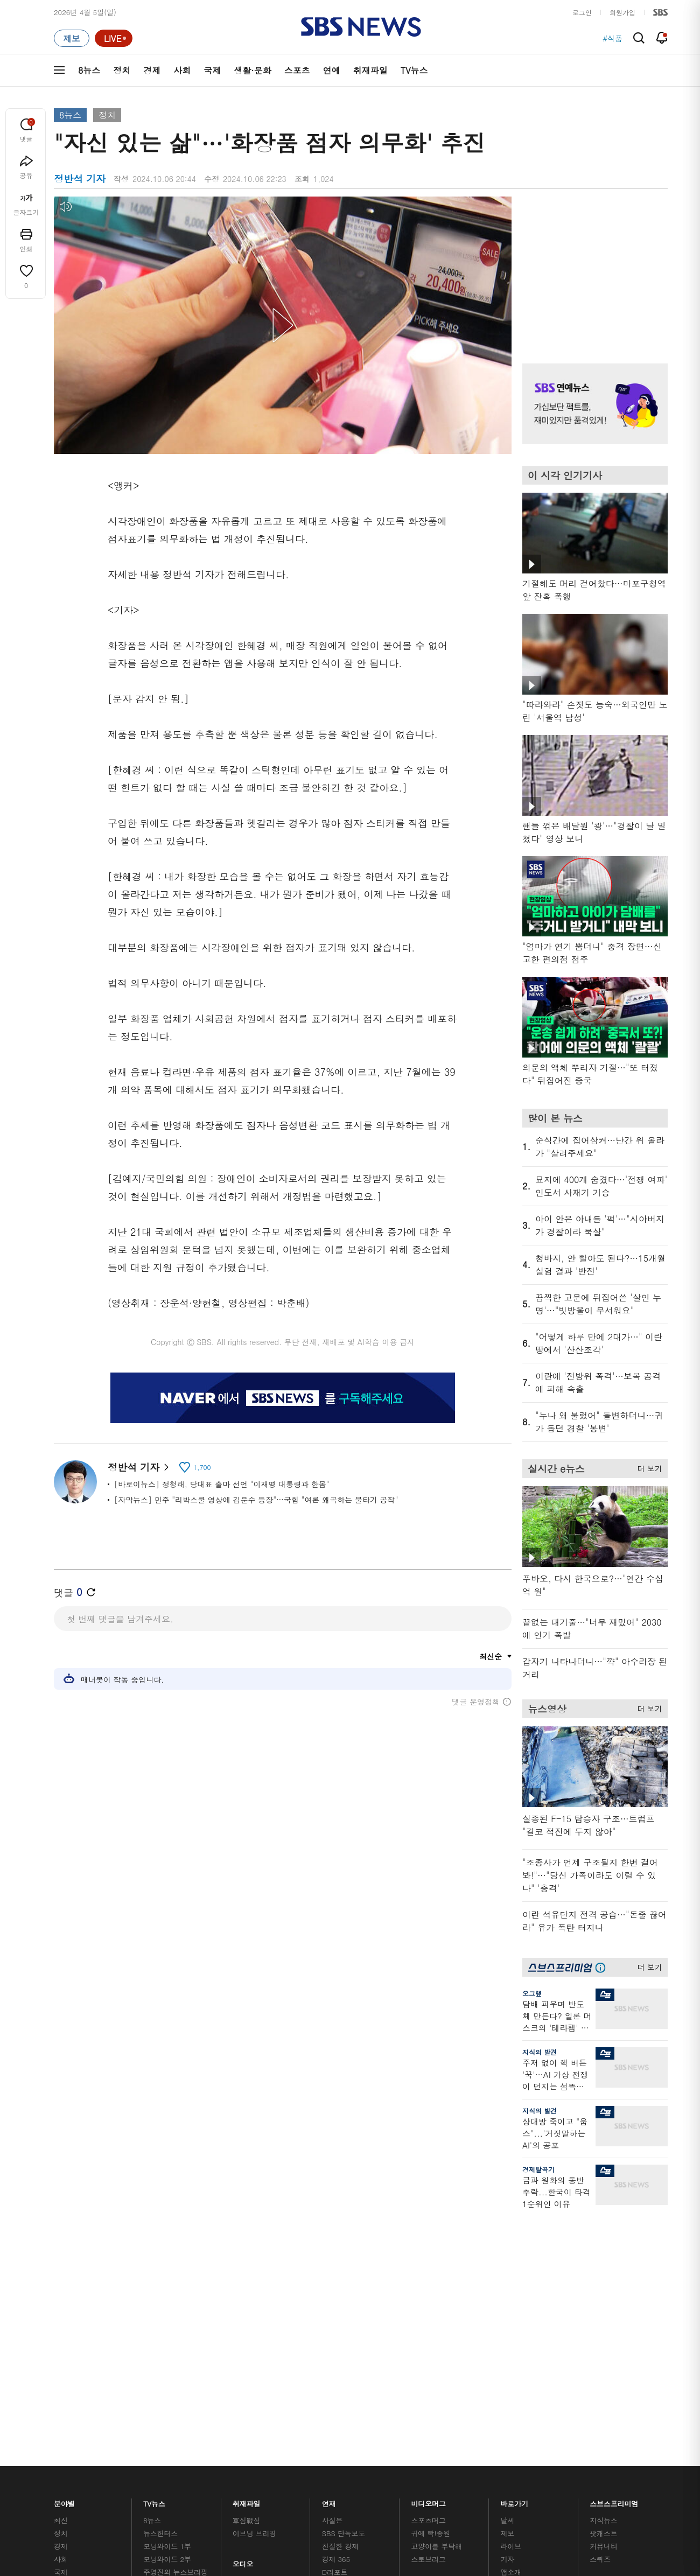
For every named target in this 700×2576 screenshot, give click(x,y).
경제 (151, 70)
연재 (329, 2221)
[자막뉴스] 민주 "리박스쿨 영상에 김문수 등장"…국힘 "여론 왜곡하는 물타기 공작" (256, 1499)
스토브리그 (428, 2279)
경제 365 (336, 2279)
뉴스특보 (157, 2344)
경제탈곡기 (538, 2169)
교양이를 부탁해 (436, 2267)
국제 (212, 70)
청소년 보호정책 (530, 2476)
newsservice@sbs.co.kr (370, 2466)
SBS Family (478, 2413)
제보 (507, 2254)
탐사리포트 (339, 2320)
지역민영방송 (547, 2413)
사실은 (332, 2241)
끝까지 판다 (340, 2340)
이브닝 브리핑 (254, 2254)
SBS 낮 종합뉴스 (259, 2340)
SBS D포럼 (611, 2340)
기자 (507, 2279)
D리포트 (335, 2292)
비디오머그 (428, 2221)
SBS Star (608, 2325)
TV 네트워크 (73, 2344)
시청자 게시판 (522, 2318)
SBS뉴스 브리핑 (258, 2327)
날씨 (507, 2241)
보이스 (243, 2314)
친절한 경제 (340, 2267)
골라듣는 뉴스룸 (258, 2301)
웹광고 (189, 2412)
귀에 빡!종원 (431, 2254)
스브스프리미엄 (614, 2221)
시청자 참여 (138, 2413)
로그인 (582, 12)
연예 (331, 70)
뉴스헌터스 (160, 2254)
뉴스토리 (157, 2331)
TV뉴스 (414, 70)
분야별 (64, 2221)
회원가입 (622, 12)
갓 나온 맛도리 (434, 2327)
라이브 (510, 2267)
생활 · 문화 (71, 2305)
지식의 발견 (539, 2051)
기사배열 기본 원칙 (471, 2476)
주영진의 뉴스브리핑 (175, 2292)
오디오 (243, 2282)
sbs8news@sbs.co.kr (377, 2450)
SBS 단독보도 (344, 2254)
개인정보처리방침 (244, 2412)
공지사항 (514, 2349)
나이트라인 (160, 2318)
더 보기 (647, 1466)
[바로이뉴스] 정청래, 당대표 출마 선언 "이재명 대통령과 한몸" (222, 1484)
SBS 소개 (75, 2413)
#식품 (612, 38)
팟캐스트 (603, 2254)
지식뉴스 (603, 2241)
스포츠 (297, 70)
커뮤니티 (603, 2267)
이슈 (61, 2357)
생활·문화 (252, 70)
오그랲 (532, 1993)
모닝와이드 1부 (167, 2267)
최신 (61, 2241)
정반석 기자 (138, 1467)
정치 (121, 70)
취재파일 (370, 70)
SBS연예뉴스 (615, 2309)
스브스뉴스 (428, 2307)
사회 (182, 70)
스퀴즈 (600, 2279)
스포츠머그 (428, 2241)
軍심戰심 (246, 2241)
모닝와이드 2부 (167, 2279)
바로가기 (514, 2221)
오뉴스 (153, 2305)
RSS (507, 2305)
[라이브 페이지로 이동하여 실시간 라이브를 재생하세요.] (113, 38)
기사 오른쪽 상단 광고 (592, 267)
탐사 (329, 2353)
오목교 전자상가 (436, 2340)
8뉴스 (89, 70)
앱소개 (510, 2292)
